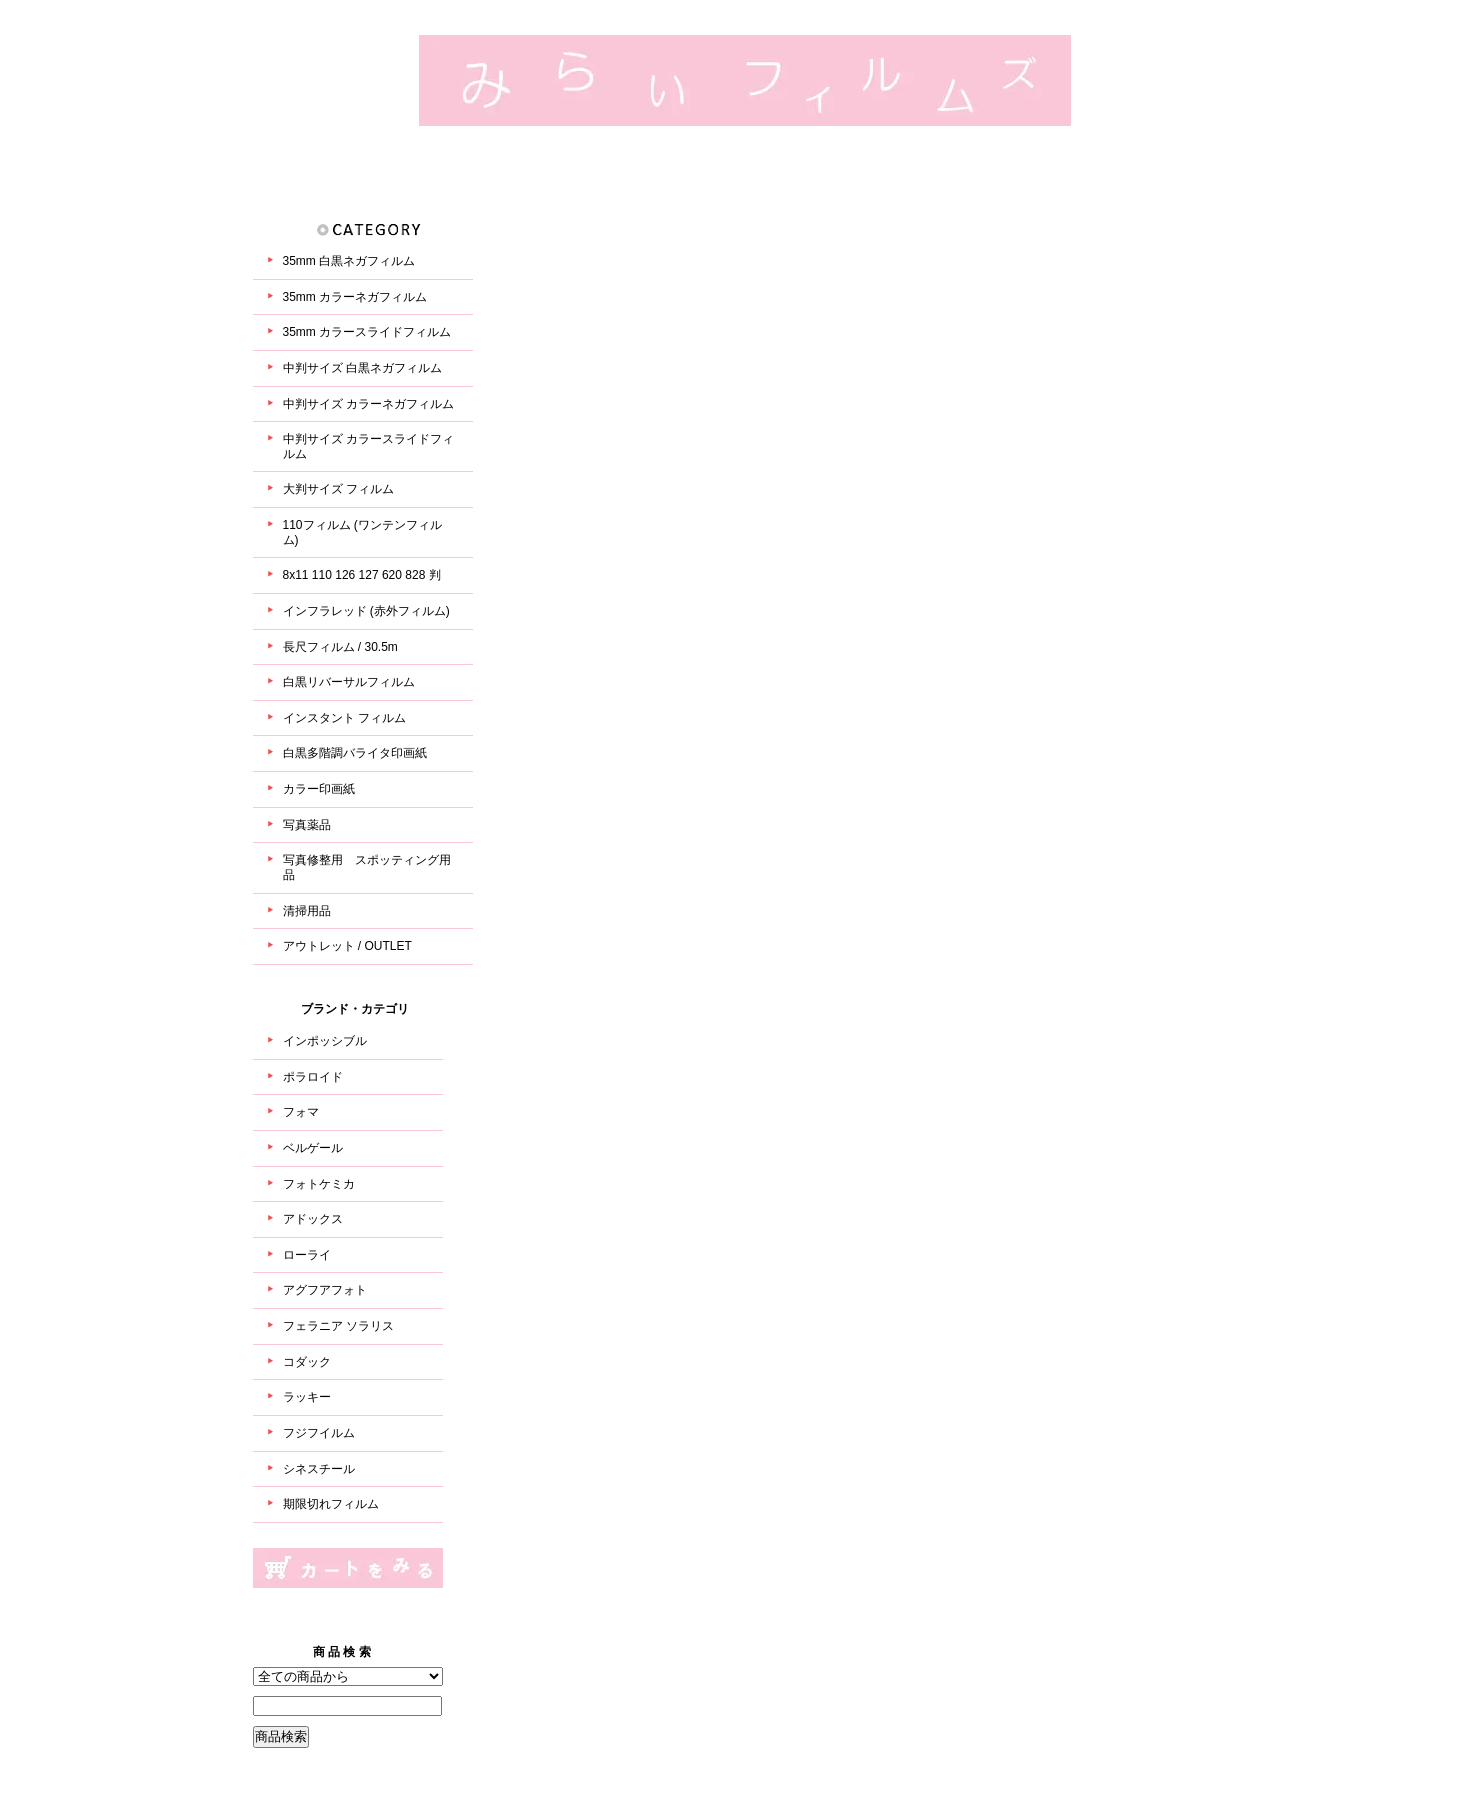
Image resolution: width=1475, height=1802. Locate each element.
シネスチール (319, 1469)
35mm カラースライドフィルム (367, 332)
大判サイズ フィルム (338, 489)
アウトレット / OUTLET (347, 946)
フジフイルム (319, 1433)
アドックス (313, 1219)
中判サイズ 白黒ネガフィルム (362, 368)
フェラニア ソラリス (338, 1326)
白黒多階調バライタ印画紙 (355, 753)
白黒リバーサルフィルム (349, 682)
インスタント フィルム (344, 718)
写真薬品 (307, 825)
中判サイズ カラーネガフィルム (368, 404)
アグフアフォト (325, 1290)
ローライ (307, 1255)
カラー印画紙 (319, 789)
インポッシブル (325, 1041)
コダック (307, 1362)
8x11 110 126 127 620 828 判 (362, 575)
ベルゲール (313, 1148)
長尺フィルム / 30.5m (340, 647)
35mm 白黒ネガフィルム (349, 261)
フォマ (301, 1112)
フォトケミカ (319, 1184)
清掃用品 (307, 911)
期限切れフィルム (331, 1504)
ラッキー (307, 1397)
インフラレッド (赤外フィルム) (366, 611)
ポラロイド (313, 1077)
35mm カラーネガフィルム (355, 297)
